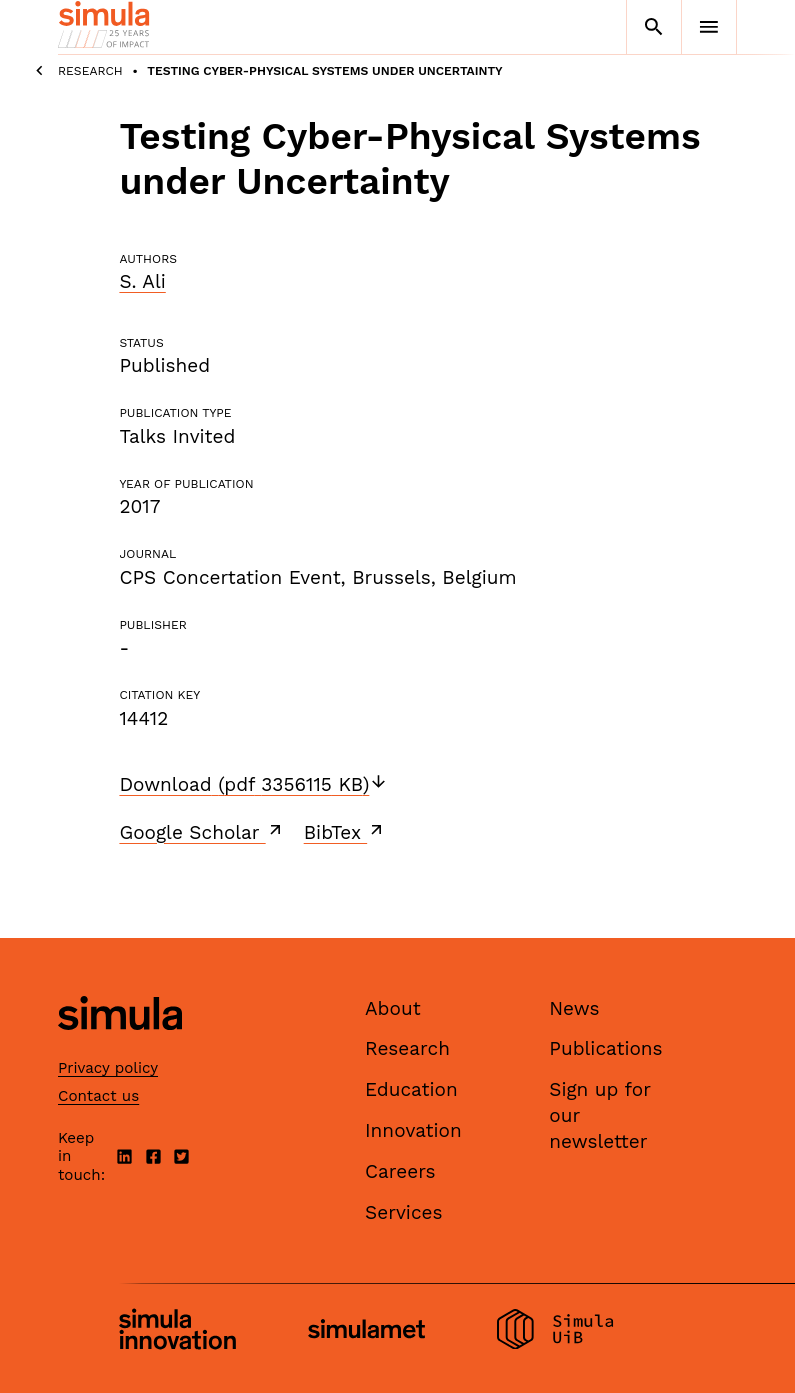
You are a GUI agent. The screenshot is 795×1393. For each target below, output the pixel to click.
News (574, 1008)
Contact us (98, 1096)
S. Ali (142, 281)
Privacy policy (108, 1068)
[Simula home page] (120, 1046)
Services (403, 1212)
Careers (400, 1171)
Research (90, 71)
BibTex (345, 832)
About (393, 1008)
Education (411, 1089)
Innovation (413, 1130)
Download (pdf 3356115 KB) (253, 784)
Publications (605, 1048)
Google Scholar (201, 832)
